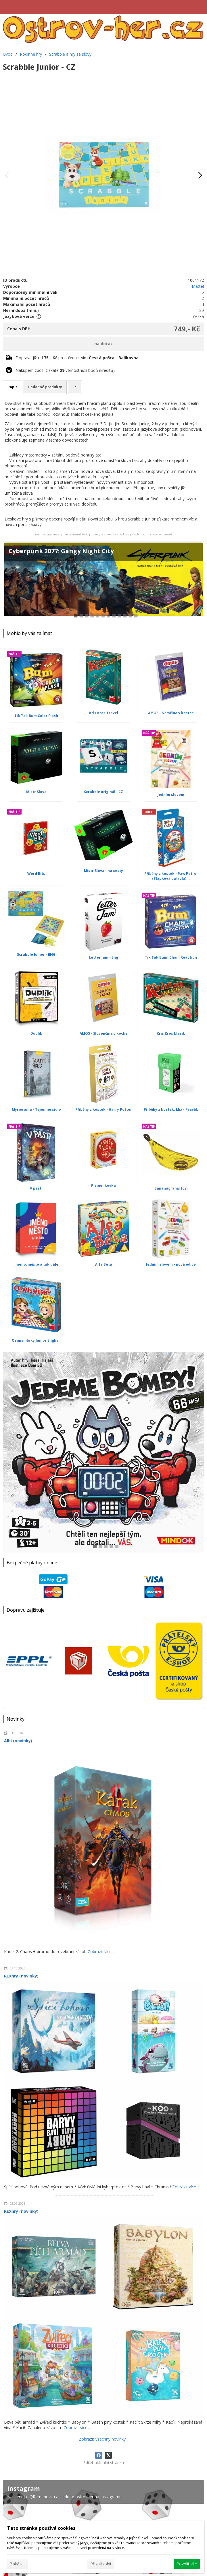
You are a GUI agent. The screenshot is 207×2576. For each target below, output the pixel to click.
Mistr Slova (36, 791)
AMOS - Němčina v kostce (171, 712)
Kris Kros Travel (103, 712)
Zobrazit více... (101, 1951)
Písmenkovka (103, 1185)
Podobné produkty (45, 386)
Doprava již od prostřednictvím (77, 357)
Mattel (198, 286)
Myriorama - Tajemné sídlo (36, 1109)
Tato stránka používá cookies (41, 2528)
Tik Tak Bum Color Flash (36, 715)
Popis (12, 386)
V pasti (36, 1188)
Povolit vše (187, 2564)
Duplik (36, 1033)
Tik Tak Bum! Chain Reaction (171, 957)
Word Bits (36, 873)
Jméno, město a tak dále (36, 1264)
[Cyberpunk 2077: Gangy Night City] (103, 582)
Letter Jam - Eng (103, 957)
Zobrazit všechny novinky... (103, 2439)
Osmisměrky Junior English (36, 1340)
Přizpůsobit (101, 2564)
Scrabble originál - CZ (103, 791)
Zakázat (17, 2564)
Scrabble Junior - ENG (36, 954)
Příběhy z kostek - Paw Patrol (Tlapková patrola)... (171, 876)
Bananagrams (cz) (170, 1188)
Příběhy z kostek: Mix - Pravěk (171, 1109)
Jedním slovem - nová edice (171, 1264)
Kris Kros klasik (171, 1033)
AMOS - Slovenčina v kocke (104, 1033)
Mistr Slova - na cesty (103, 870)
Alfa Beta (103, 1264)
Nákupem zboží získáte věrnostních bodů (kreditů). (66, 370)
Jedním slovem (171, 794)
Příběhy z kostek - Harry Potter (103, 1109)
